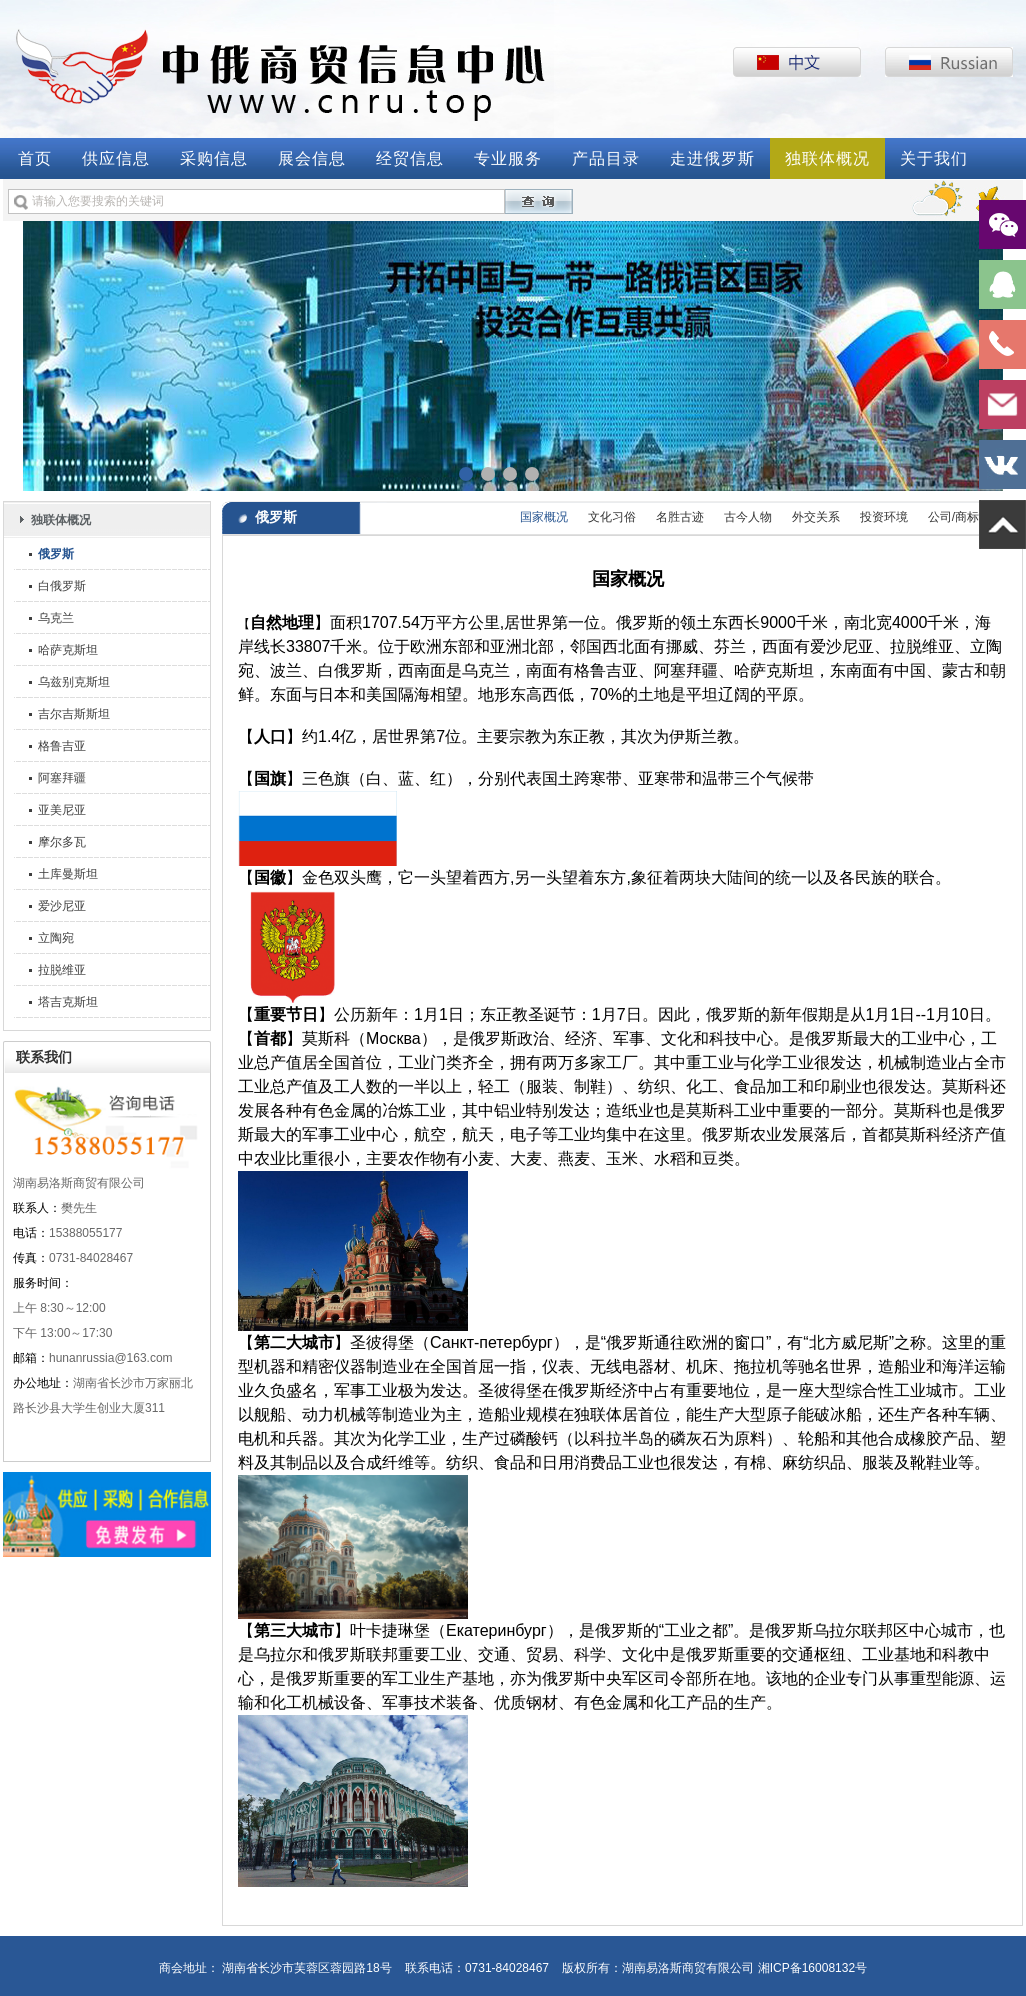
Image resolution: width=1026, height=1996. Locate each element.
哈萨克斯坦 (68, 650)
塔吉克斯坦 (68, 1002)
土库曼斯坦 (68, 874)
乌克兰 (56, 618)
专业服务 (508, 158)
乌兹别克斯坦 (74, 682)
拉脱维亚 (62, 970)
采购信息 (214, 158)
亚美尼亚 (62, 810)
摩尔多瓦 (62, 842)
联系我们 (44, 1057)
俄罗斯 (56, 554)
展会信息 (312, 158)
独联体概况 (827, 158)
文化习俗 (612, 517)
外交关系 (816, 517)
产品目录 (606, 158)
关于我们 (934, 158)
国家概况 (544, 517)
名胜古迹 (680, 517)
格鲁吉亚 (62, 746)
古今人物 (748, 517)
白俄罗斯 (62, 586)
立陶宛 (56, 938)
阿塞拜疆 (62, 778)
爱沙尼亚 (62, 906)
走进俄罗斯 (712, 158)
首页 (35, 158)
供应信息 (116, 158)
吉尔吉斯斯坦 (74, 714)
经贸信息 (410, 158)
